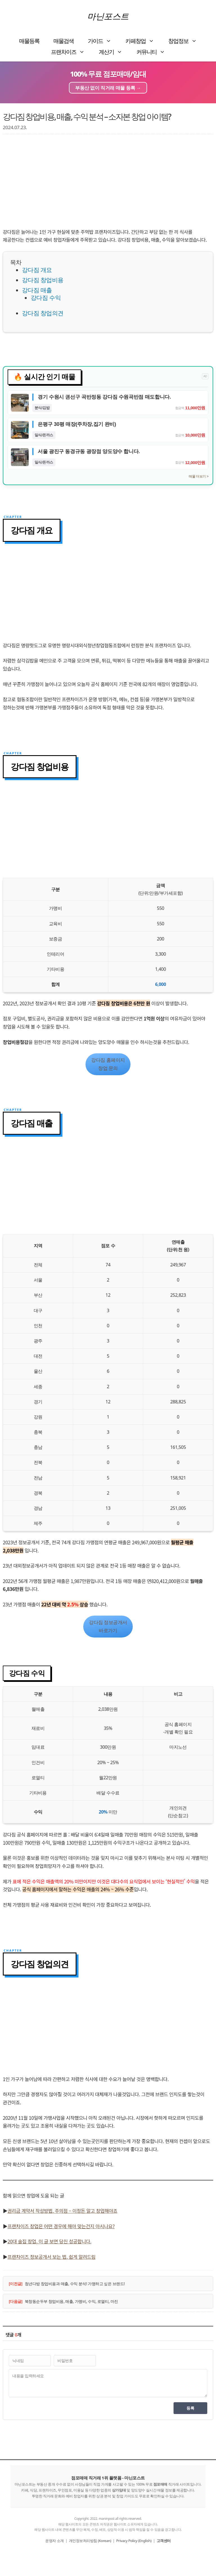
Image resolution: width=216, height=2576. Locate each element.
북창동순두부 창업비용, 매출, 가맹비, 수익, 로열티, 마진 (71, 2301)
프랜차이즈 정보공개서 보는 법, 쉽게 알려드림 (52, 2256)
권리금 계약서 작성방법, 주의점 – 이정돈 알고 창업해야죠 (63, 2210)
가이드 (103, 41)
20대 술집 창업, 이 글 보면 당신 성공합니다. (49, 2241)
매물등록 (29, 41)
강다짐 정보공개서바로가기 (108, 1626)
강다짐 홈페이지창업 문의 (108, 1064)
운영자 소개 (54, 2540)
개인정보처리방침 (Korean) (90, 2540)
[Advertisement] (108, 183)
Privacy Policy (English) (133, 2540)
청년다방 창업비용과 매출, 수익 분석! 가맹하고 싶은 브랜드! (75, 2283)
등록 (190, 2408)
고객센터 (164, 2540)
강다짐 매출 (37, 290)
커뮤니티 (154, 52)
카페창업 (143, 41)
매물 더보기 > (198, 476)
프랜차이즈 (71, 52)
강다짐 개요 (37, 270)
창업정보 (186, 41)
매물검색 (63, 41)
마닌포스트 (108, 16)
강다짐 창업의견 (43, 313)
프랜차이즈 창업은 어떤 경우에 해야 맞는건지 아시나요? (61, 2226)
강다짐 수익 (46, 298)
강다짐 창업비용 (43, 280)
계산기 (114, 52)
